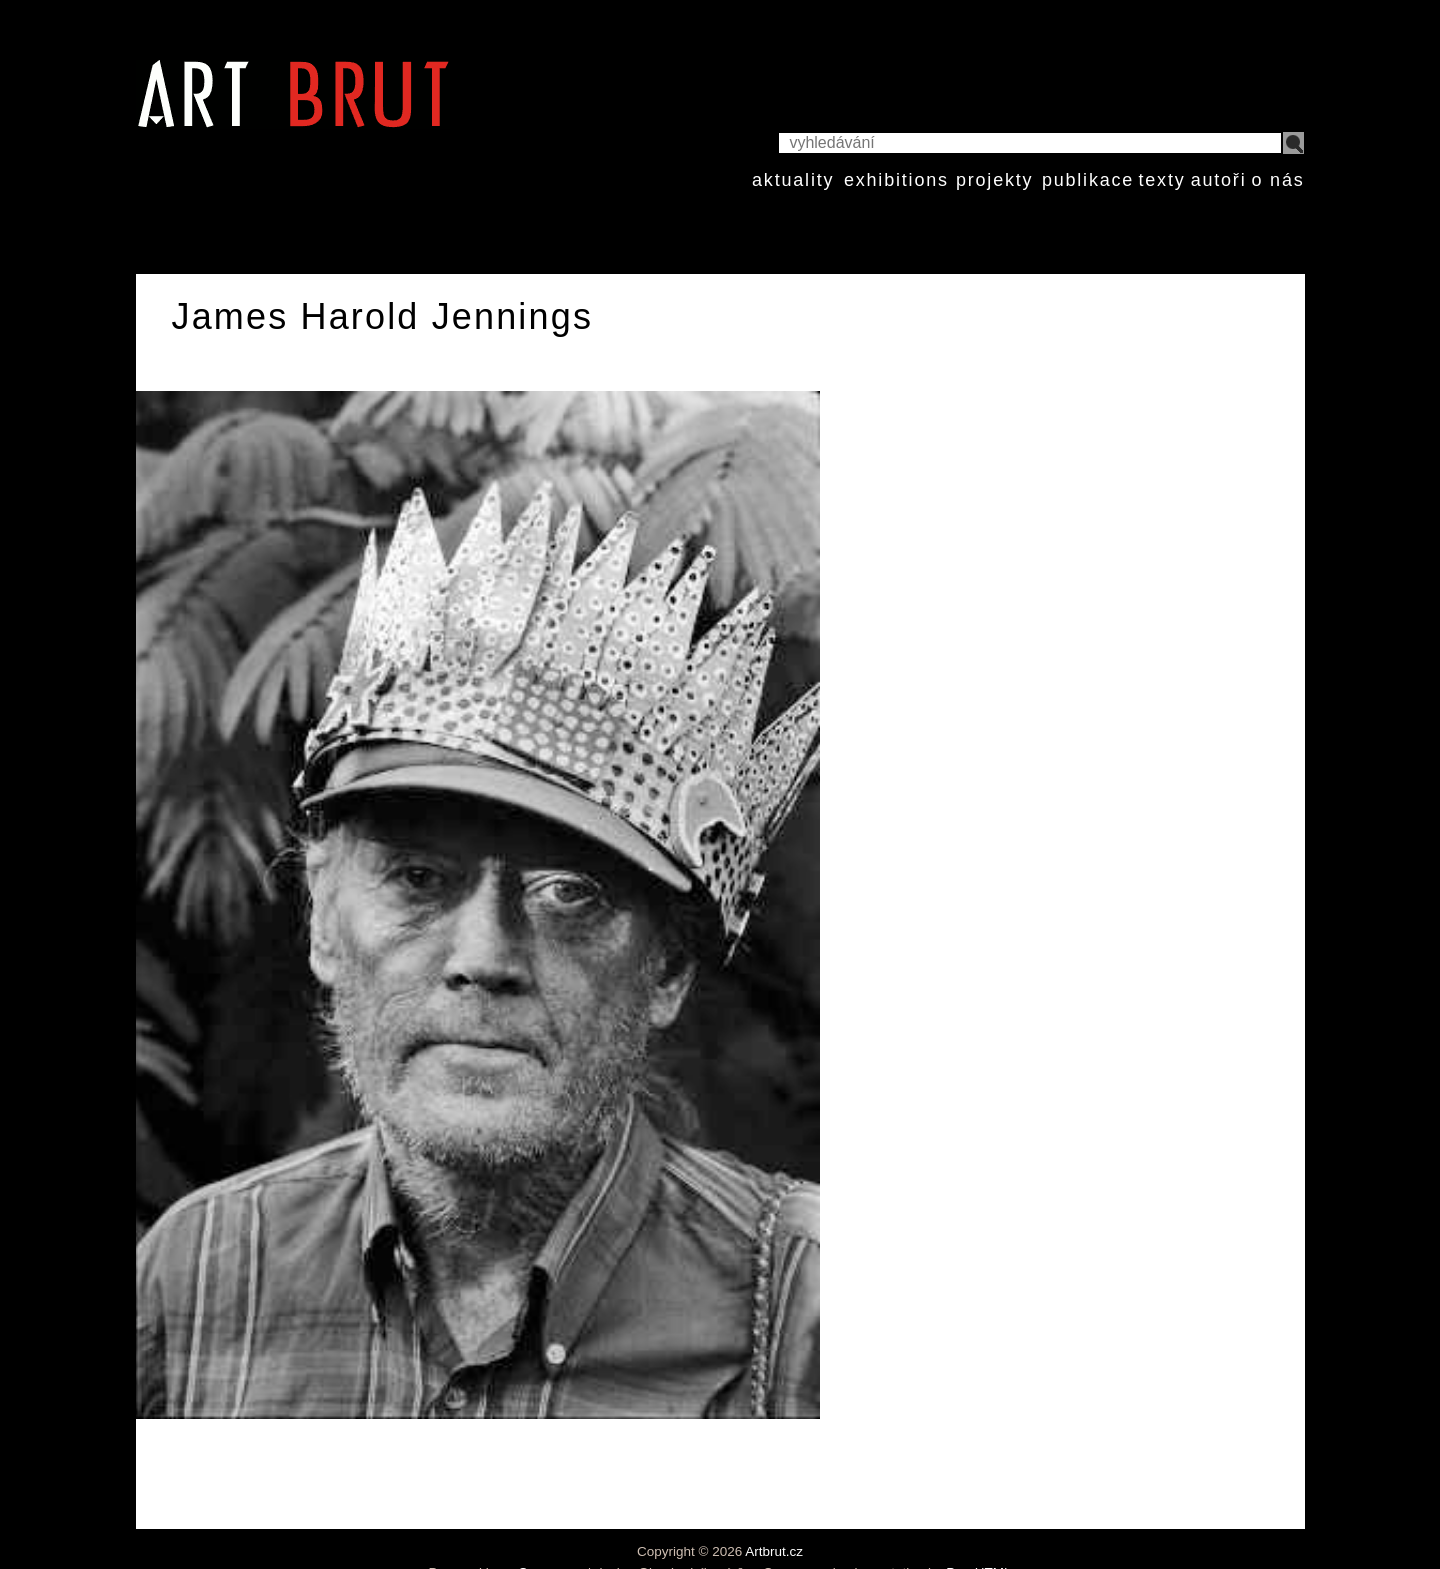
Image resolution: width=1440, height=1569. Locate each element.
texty (1161, 180)
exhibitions (896, 180)
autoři (1219, 180)
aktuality (793, 180)
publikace (1088, 180)
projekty (994, 180)
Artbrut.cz (774, 1551)
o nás (1277, 180)
